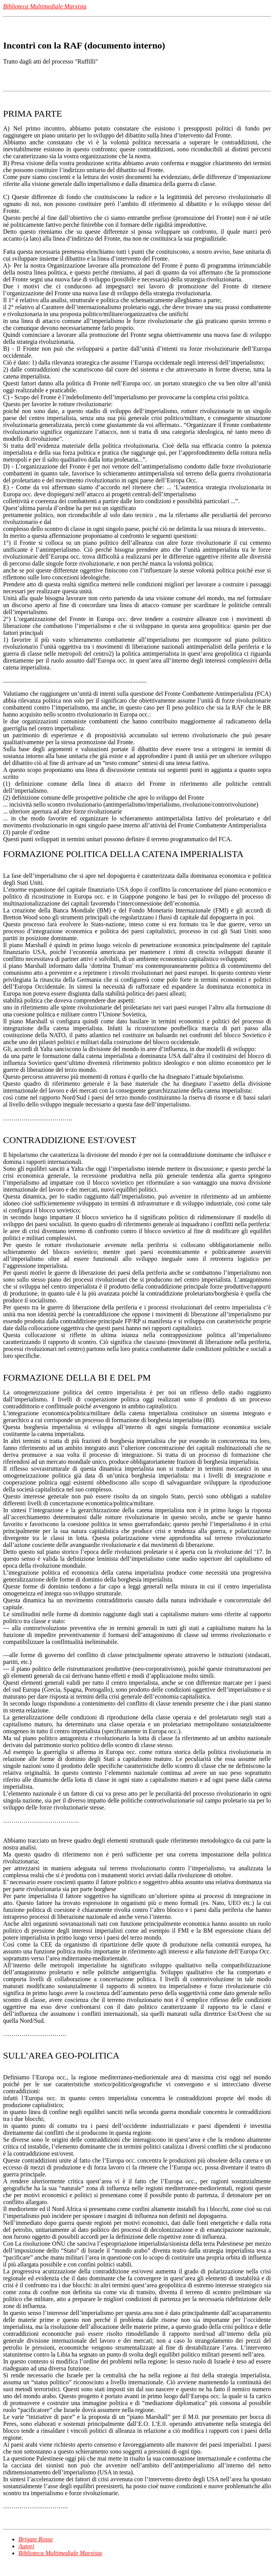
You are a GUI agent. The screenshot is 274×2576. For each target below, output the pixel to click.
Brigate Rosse (35, 2539)
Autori (26, 2546)
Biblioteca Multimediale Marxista (60, 2553)
